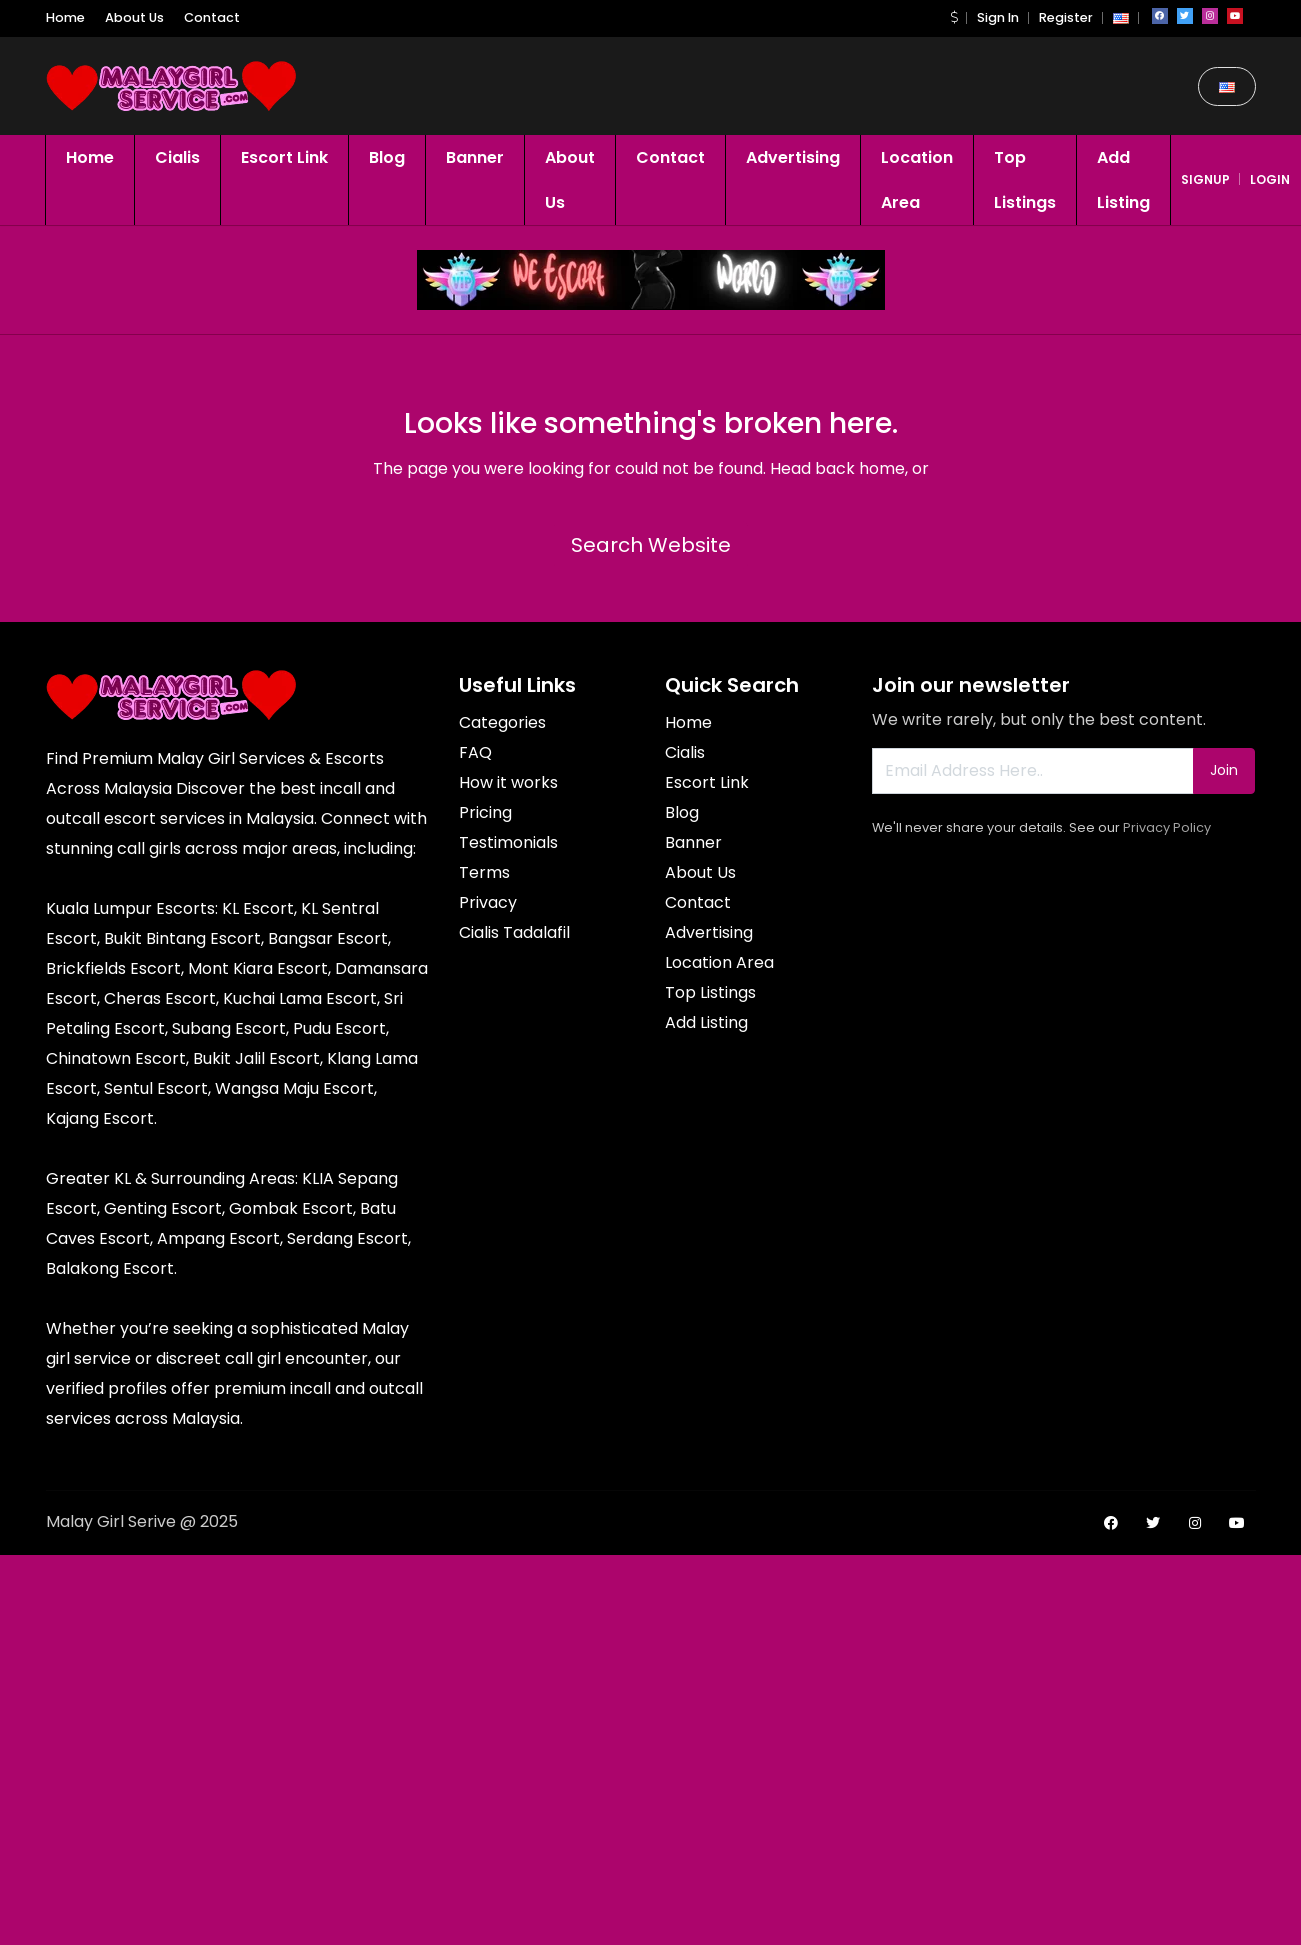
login (1270, 179)
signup (1205, 179)
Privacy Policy (1167, 827)
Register (1066, 17)
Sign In (998, 17)
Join (1224, 770)
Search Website (651, 545)
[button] (954, 17)
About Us (134, 17)
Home (65, 17)
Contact (212, 17)
